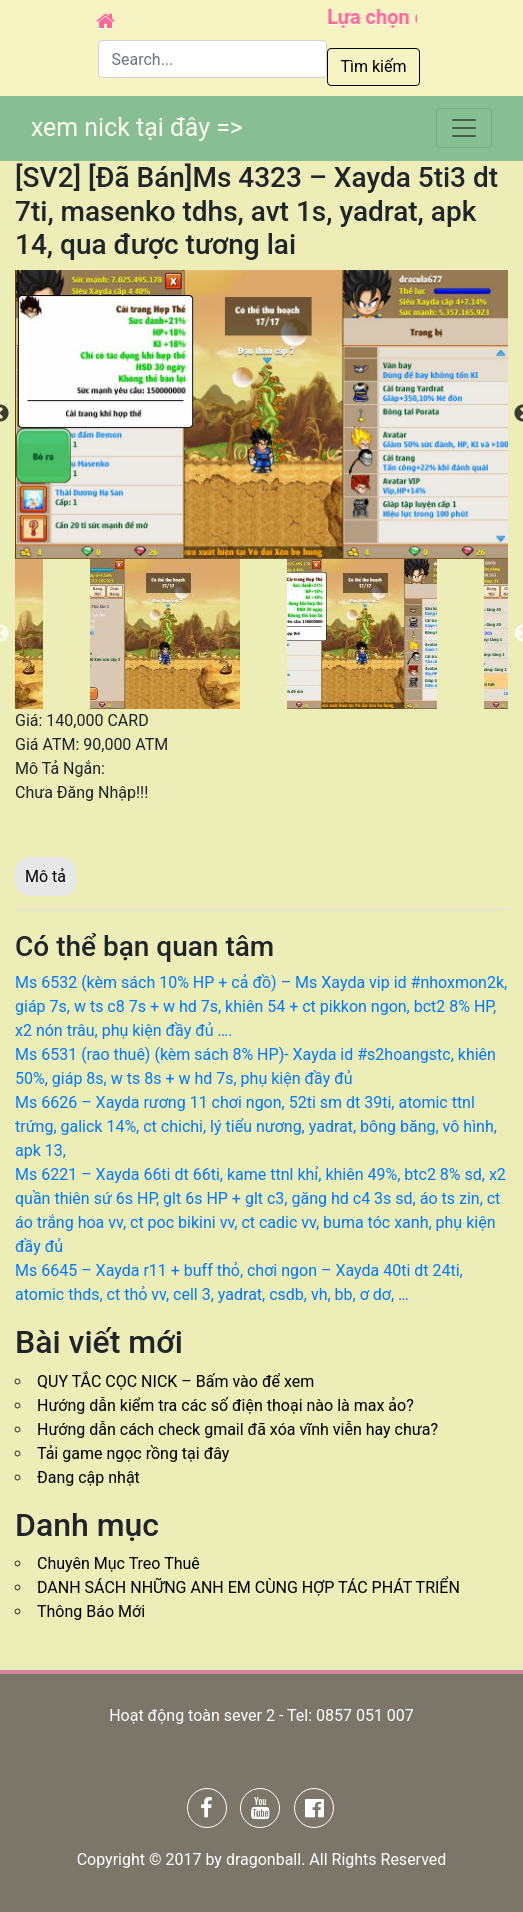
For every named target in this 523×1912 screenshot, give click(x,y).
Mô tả (45, 876)
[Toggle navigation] (464, 128)
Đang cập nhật (88, 1477)
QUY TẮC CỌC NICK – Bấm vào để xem (175, 1381)
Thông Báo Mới (91, 1611)
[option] (261, 414)
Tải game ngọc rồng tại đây (133, 1453)
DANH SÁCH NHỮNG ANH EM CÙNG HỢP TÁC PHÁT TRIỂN (248, 1587)
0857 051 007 (365, 1715)
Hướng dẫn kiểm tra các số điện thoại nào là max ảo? (225, 1405)
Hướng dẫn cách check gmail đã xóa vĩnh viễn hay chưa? (237, 1429)
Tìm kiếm (373, 66)
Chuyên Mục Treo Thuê (118, 1563)
